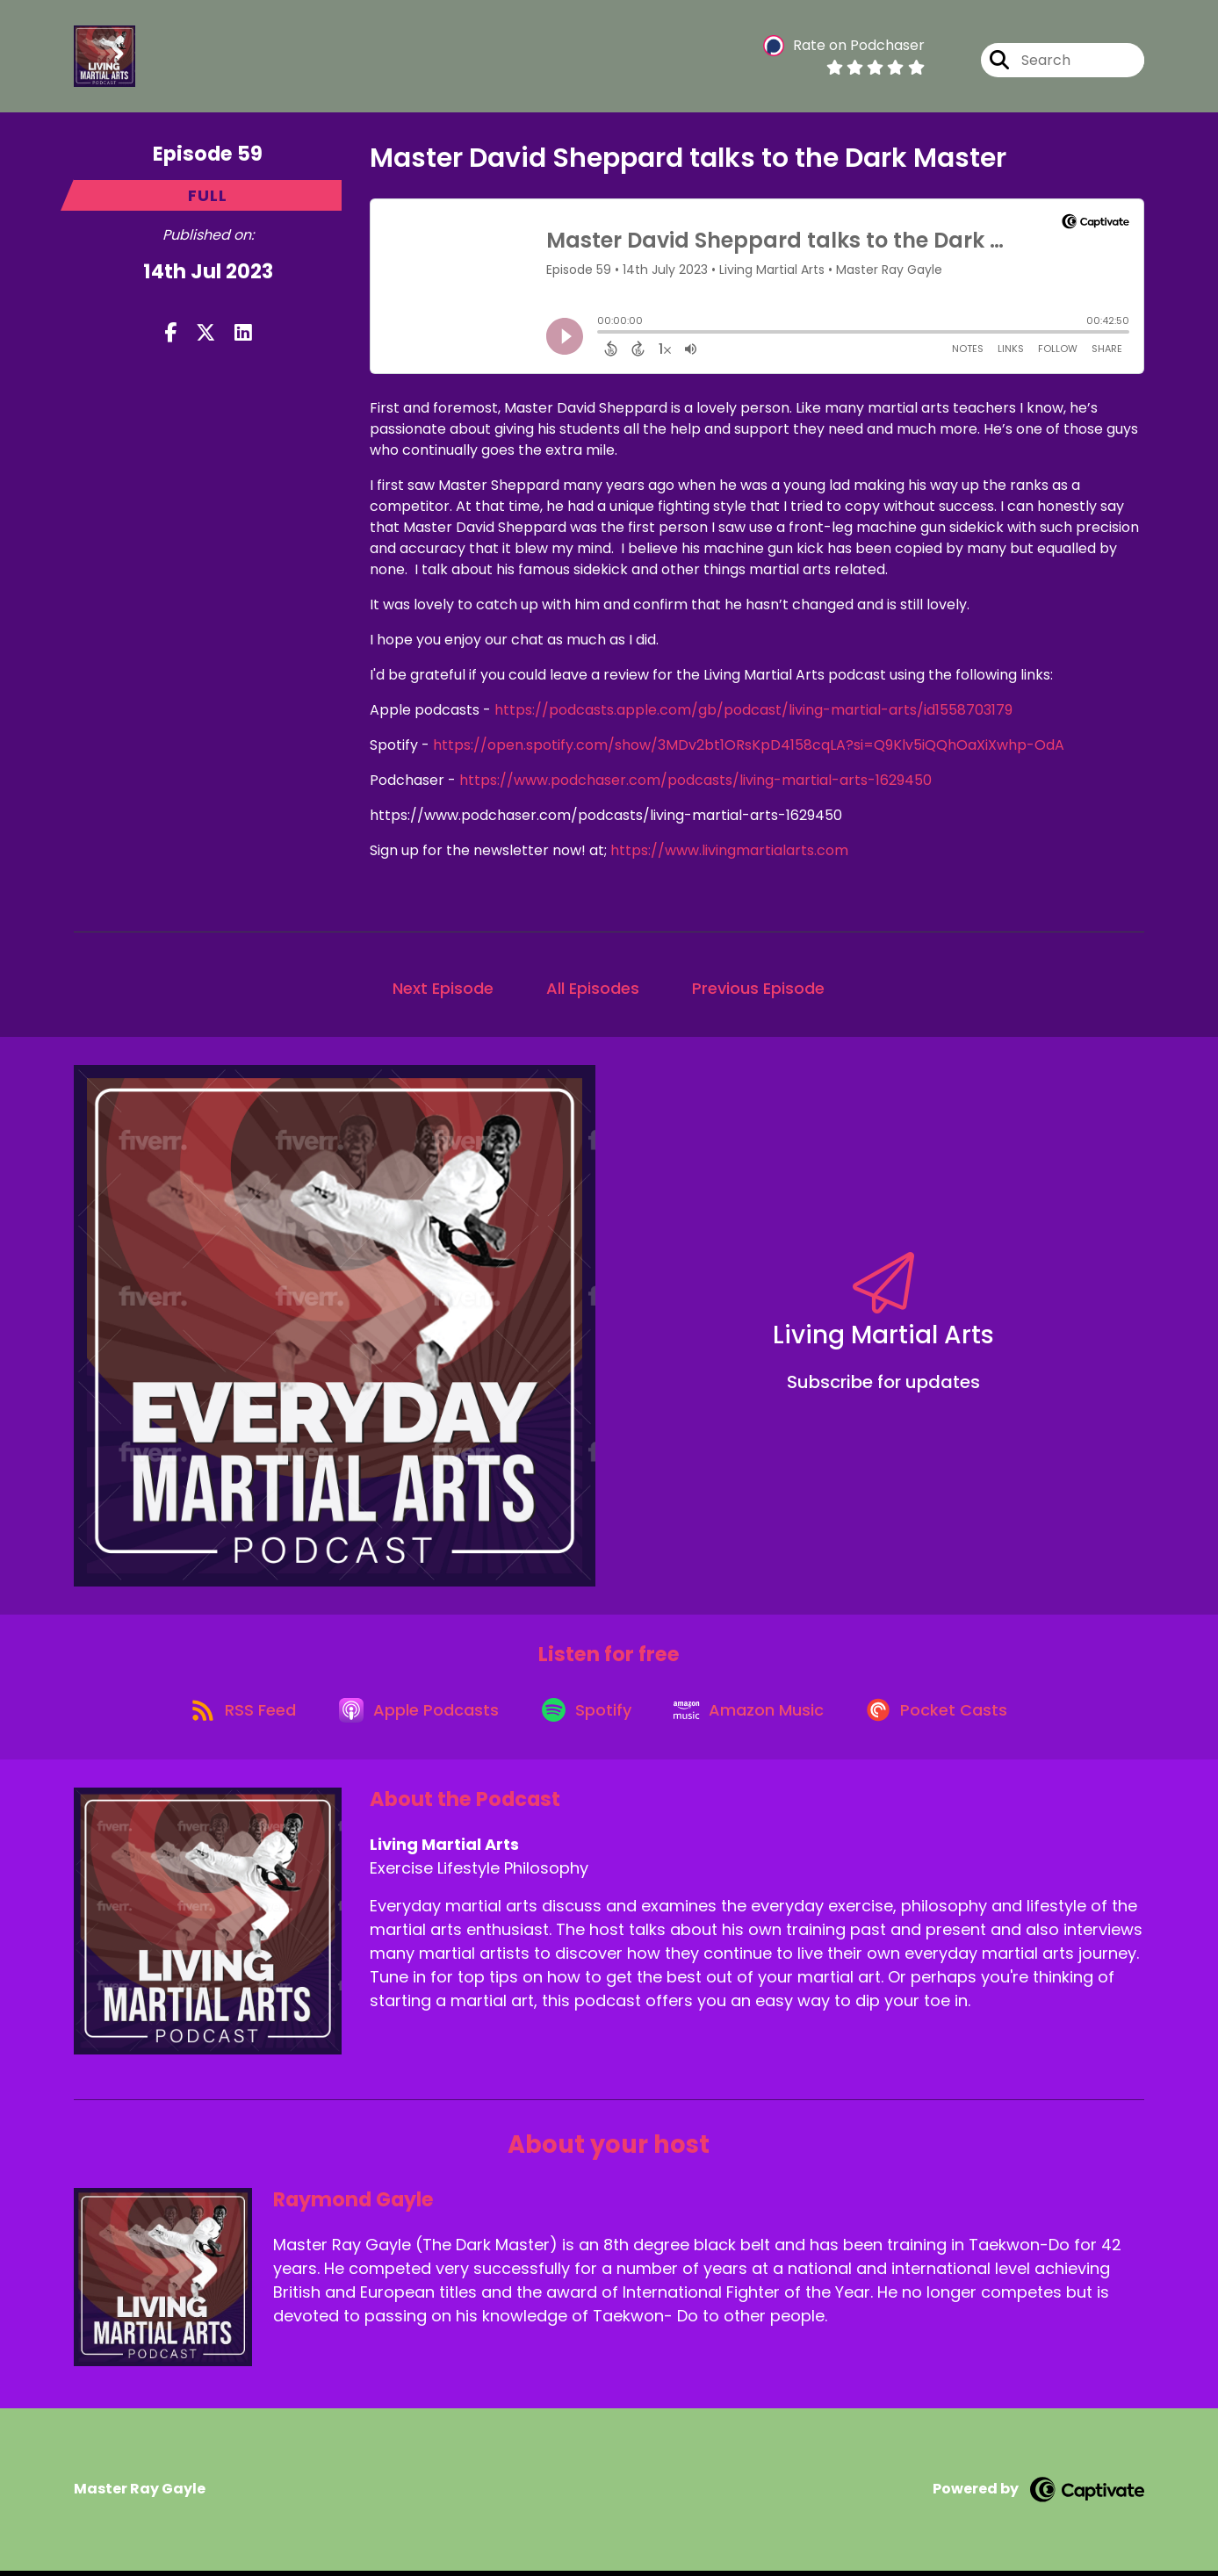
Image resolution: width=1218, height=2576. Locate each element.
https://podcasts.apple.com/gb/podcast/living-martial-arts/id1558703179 (753, 710)
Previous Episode (758, 988)
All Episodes (592, 988)
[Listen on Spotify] (587, 1714)
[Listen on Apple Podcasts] (415, 1714)
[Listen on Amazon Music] (754, 1714)
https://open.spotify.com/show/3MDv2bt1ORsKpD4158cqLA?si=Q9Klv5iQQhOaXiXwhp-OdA (748, 745)
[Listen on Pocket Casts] (947, 1714)
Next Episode (443, 988)
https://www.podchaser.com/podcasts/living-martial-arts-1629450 (695, 780)
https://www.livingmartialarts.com (729, 850)
